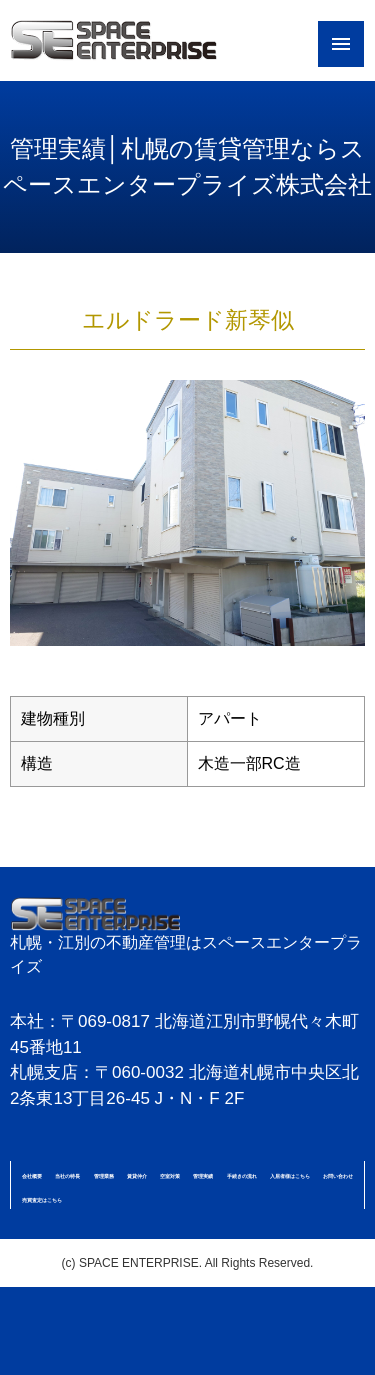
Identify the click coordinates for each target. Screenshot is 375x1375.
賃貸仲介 (137, 1176)
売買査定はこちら (42, 1200)
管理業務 (104, 1176)
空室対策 (170, 1176)
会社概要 (32, 1176)
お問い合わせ (338, 1176)
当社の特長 (67, 1176)
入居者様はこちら (290, 1176)
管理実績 (203, 1176)
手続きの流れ (242, 1176)
